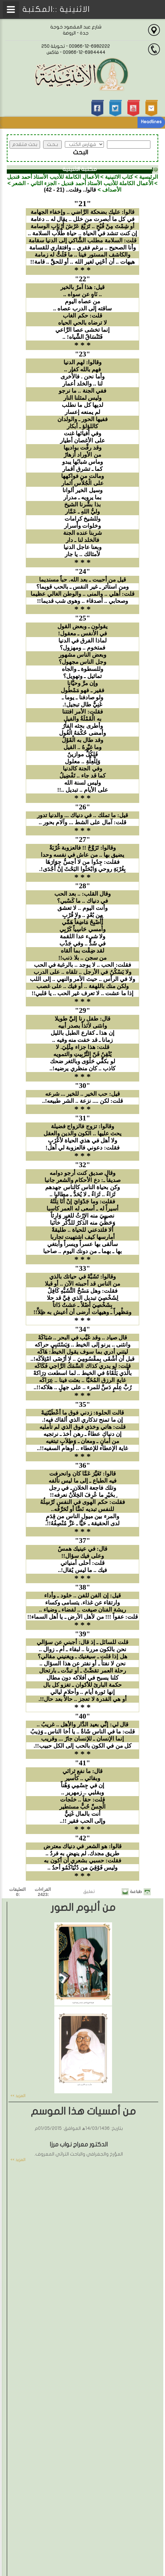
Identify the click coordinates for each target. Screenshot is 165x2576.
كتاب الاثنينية (119, 177)
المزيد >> (18, 2096)
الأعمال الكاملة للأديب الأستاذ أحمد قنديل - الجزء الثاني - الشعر (82, 183)
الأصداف (111, 190)
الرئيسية (148, 177)
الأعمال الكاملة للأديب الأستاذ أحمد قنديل (53, 177)
